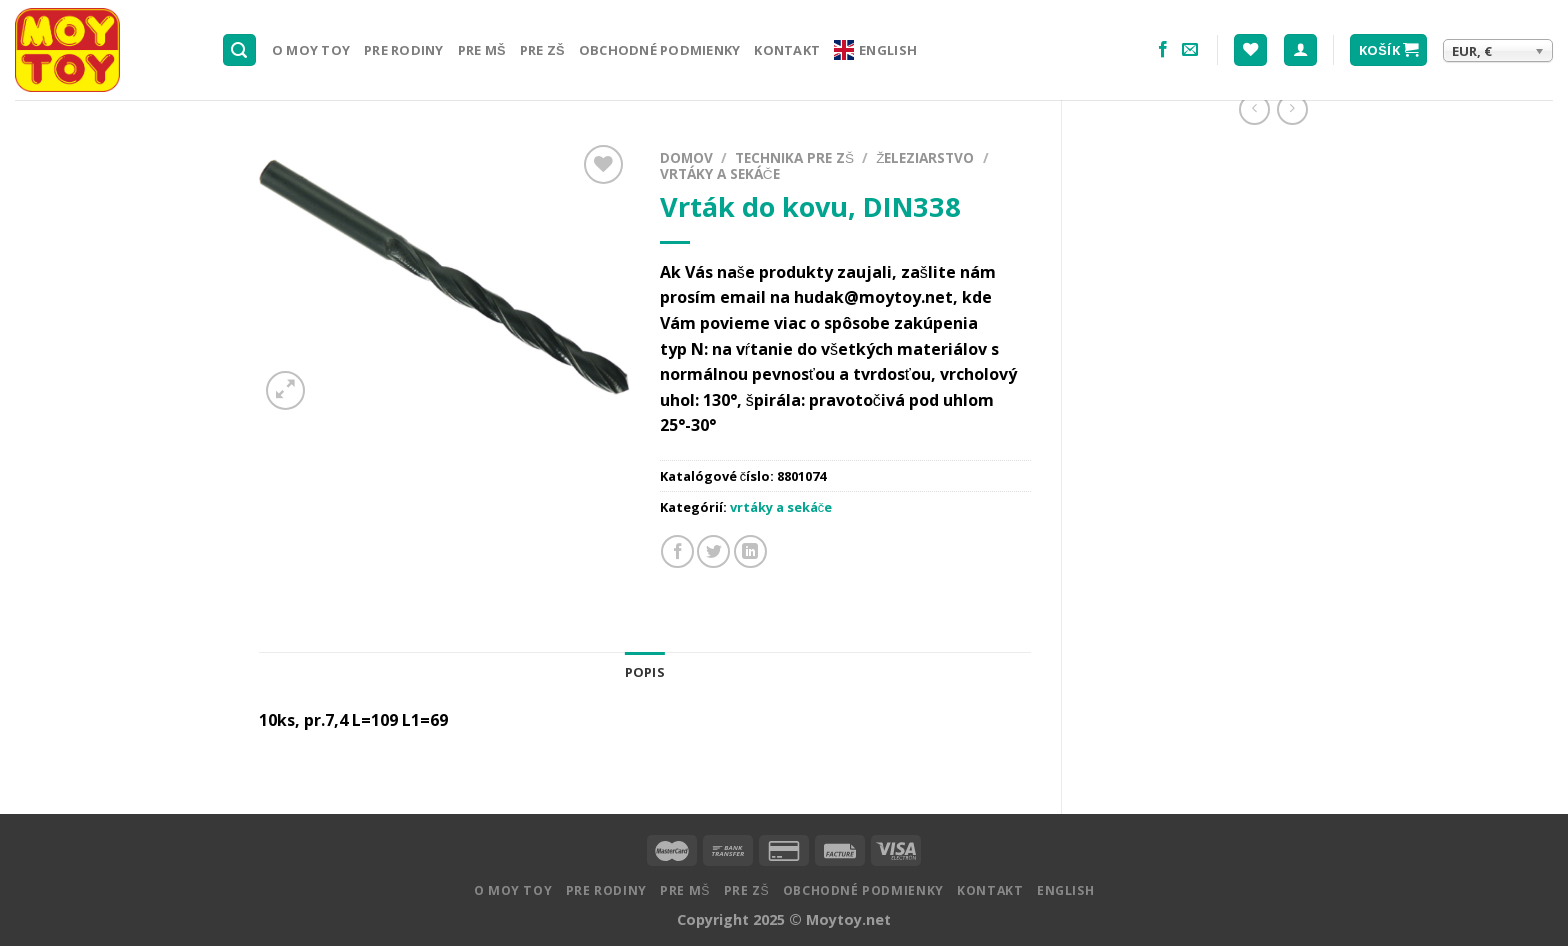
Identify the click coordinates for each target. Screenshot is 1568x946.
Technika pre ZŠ (794, 157)
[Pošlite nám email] (1190, 50)
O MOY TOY (311, 50)
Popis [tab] (645, 672)
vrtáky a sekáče (720, 173)
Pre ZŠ (542, 50)
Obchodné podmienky (660, 50)
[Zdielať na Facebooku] (677, 551)
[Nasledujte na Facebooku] (1163, 50)
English (875, 50)
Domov (686, 157)
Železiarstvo (925, 157)
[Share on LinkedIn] (750, 551)
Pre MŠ (482, 50)
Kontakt (787, 50)
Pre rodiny (404, 50)
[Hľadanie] (240, 50)
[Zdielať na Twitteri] (713, 551)
